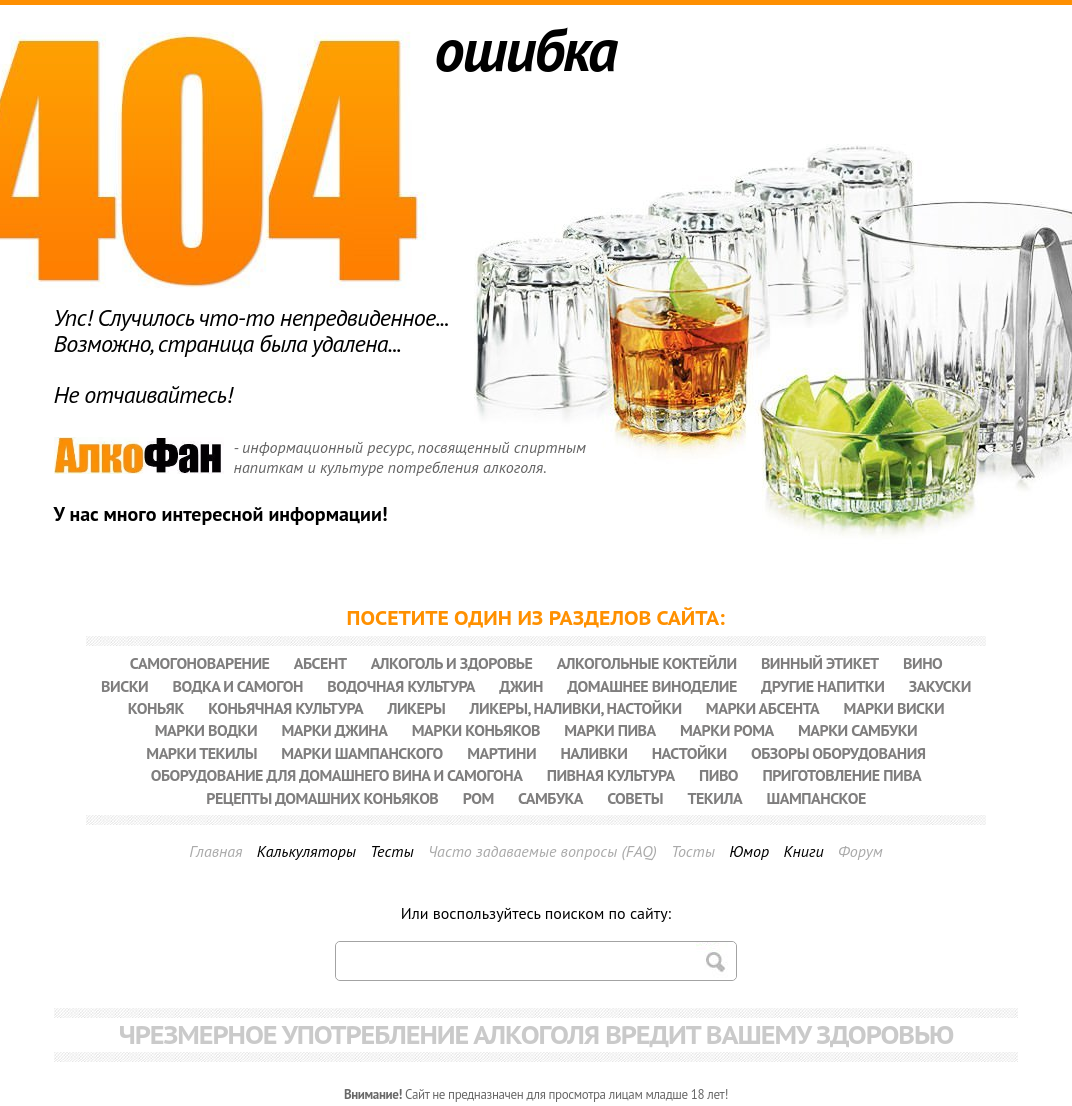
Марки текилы (201, 753)
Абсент (320, 663)
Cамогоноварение (200, 663)
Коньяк (156, 708)
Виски (124, 686)
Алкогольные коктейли (647, 663)
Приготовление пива (841, 775)
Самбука (550, 798)
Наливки (593, 753)
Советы (635, 798)
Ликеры (416, 708)
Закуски (940, 686)
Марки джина (334, 730)
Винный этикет (820, 663)
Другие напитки (822, 686)
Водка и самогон (238, 686)
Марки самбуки (857, 730)
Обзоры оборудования (838, 753)
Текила (714, 798)
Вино (922, 663)
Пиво (718, 775)
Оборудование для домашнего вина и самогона (337, 775)
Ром (478, 798)
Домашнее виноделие (652, 686)
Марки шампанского (362, 753)
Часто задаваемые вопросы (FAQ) (542, 851)
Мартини (501, 753)
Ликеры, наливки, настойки (576, 708)
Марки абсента (762, 708)
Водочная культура (401, 686)
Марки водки (206, 730)
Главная (215, 851)
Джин (521, 686)
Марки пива (609, 730)
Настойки (689, 753)
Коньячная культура (285, 708)
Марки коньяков (476, 730)
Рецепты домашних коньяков (322, 798)
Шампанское (815, 798)
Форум (860, 851)
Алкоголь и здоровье (452, 663)
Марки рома (727, 730)
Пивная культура (611, 775)
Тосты (693, 851)
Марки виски (894, 708)
